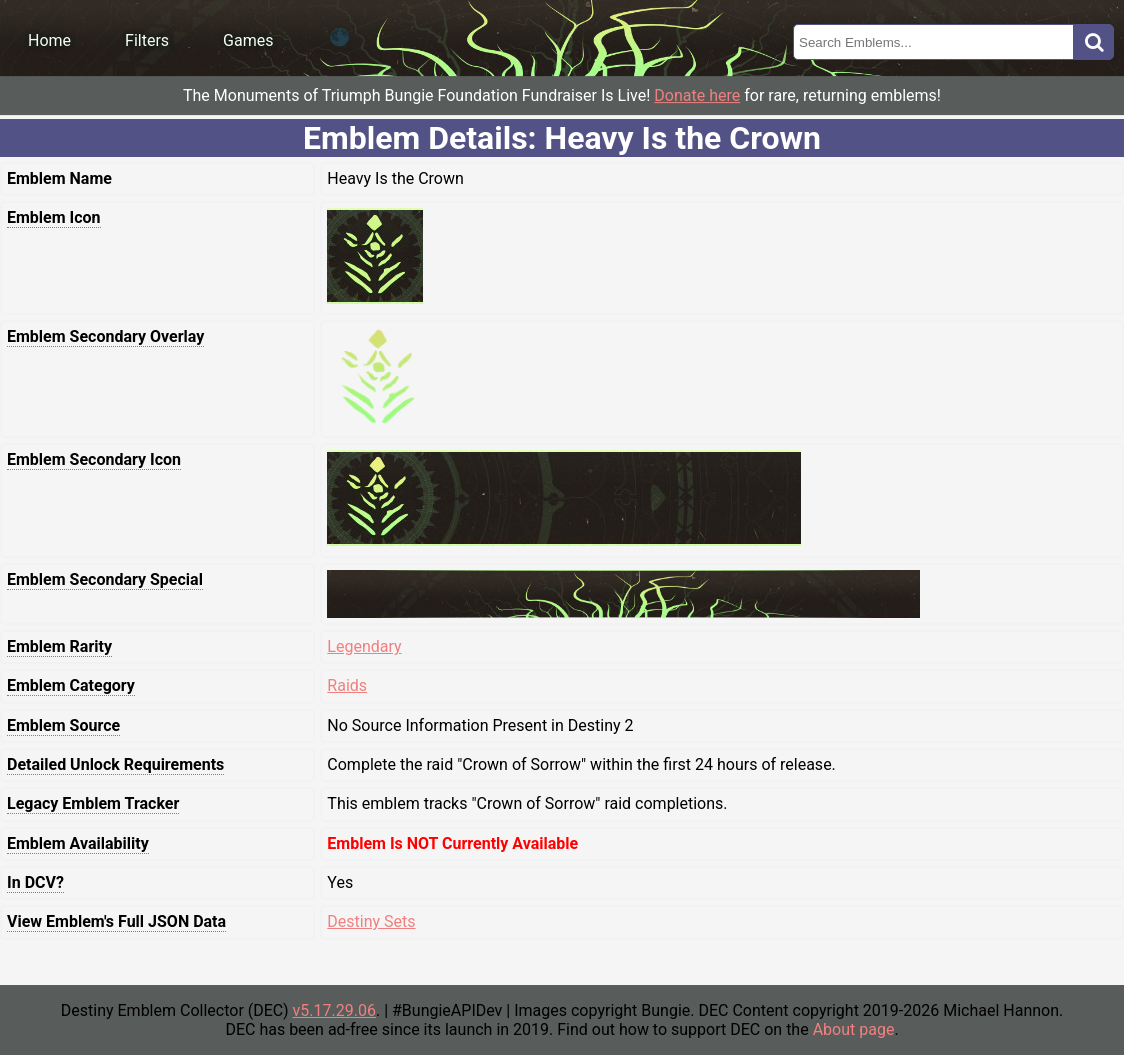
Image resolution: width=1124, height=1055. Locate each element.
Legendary (364, 646)
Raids (347, 685)
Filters (147, 40)
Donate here (697, 95)
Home (49, 40)
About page (854, 1029)
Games (248, 40)
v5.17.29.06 (334, 1010)
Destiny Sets (371, 921)
